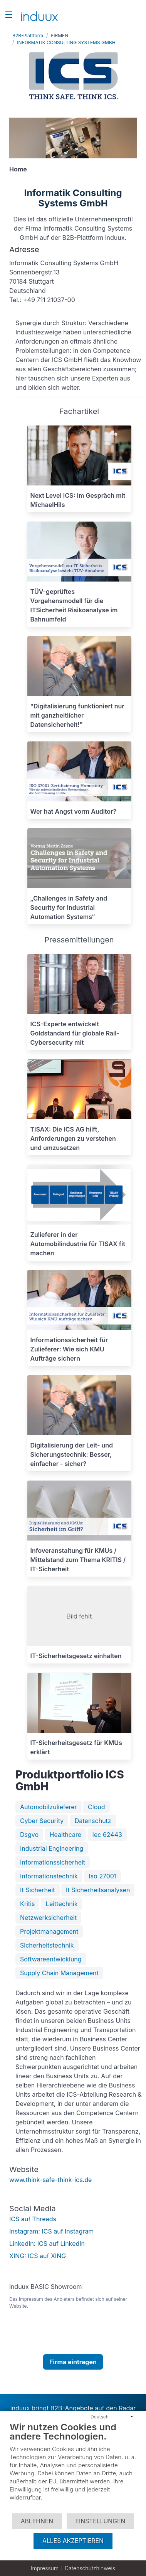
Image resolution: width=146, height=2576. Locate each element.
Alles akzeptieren (73, 2540)
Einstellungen (101, 2521)
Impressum (45, 2568)
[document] (73, 2467)
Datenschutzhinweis (90, 2568)
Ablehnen (37, 2521)
